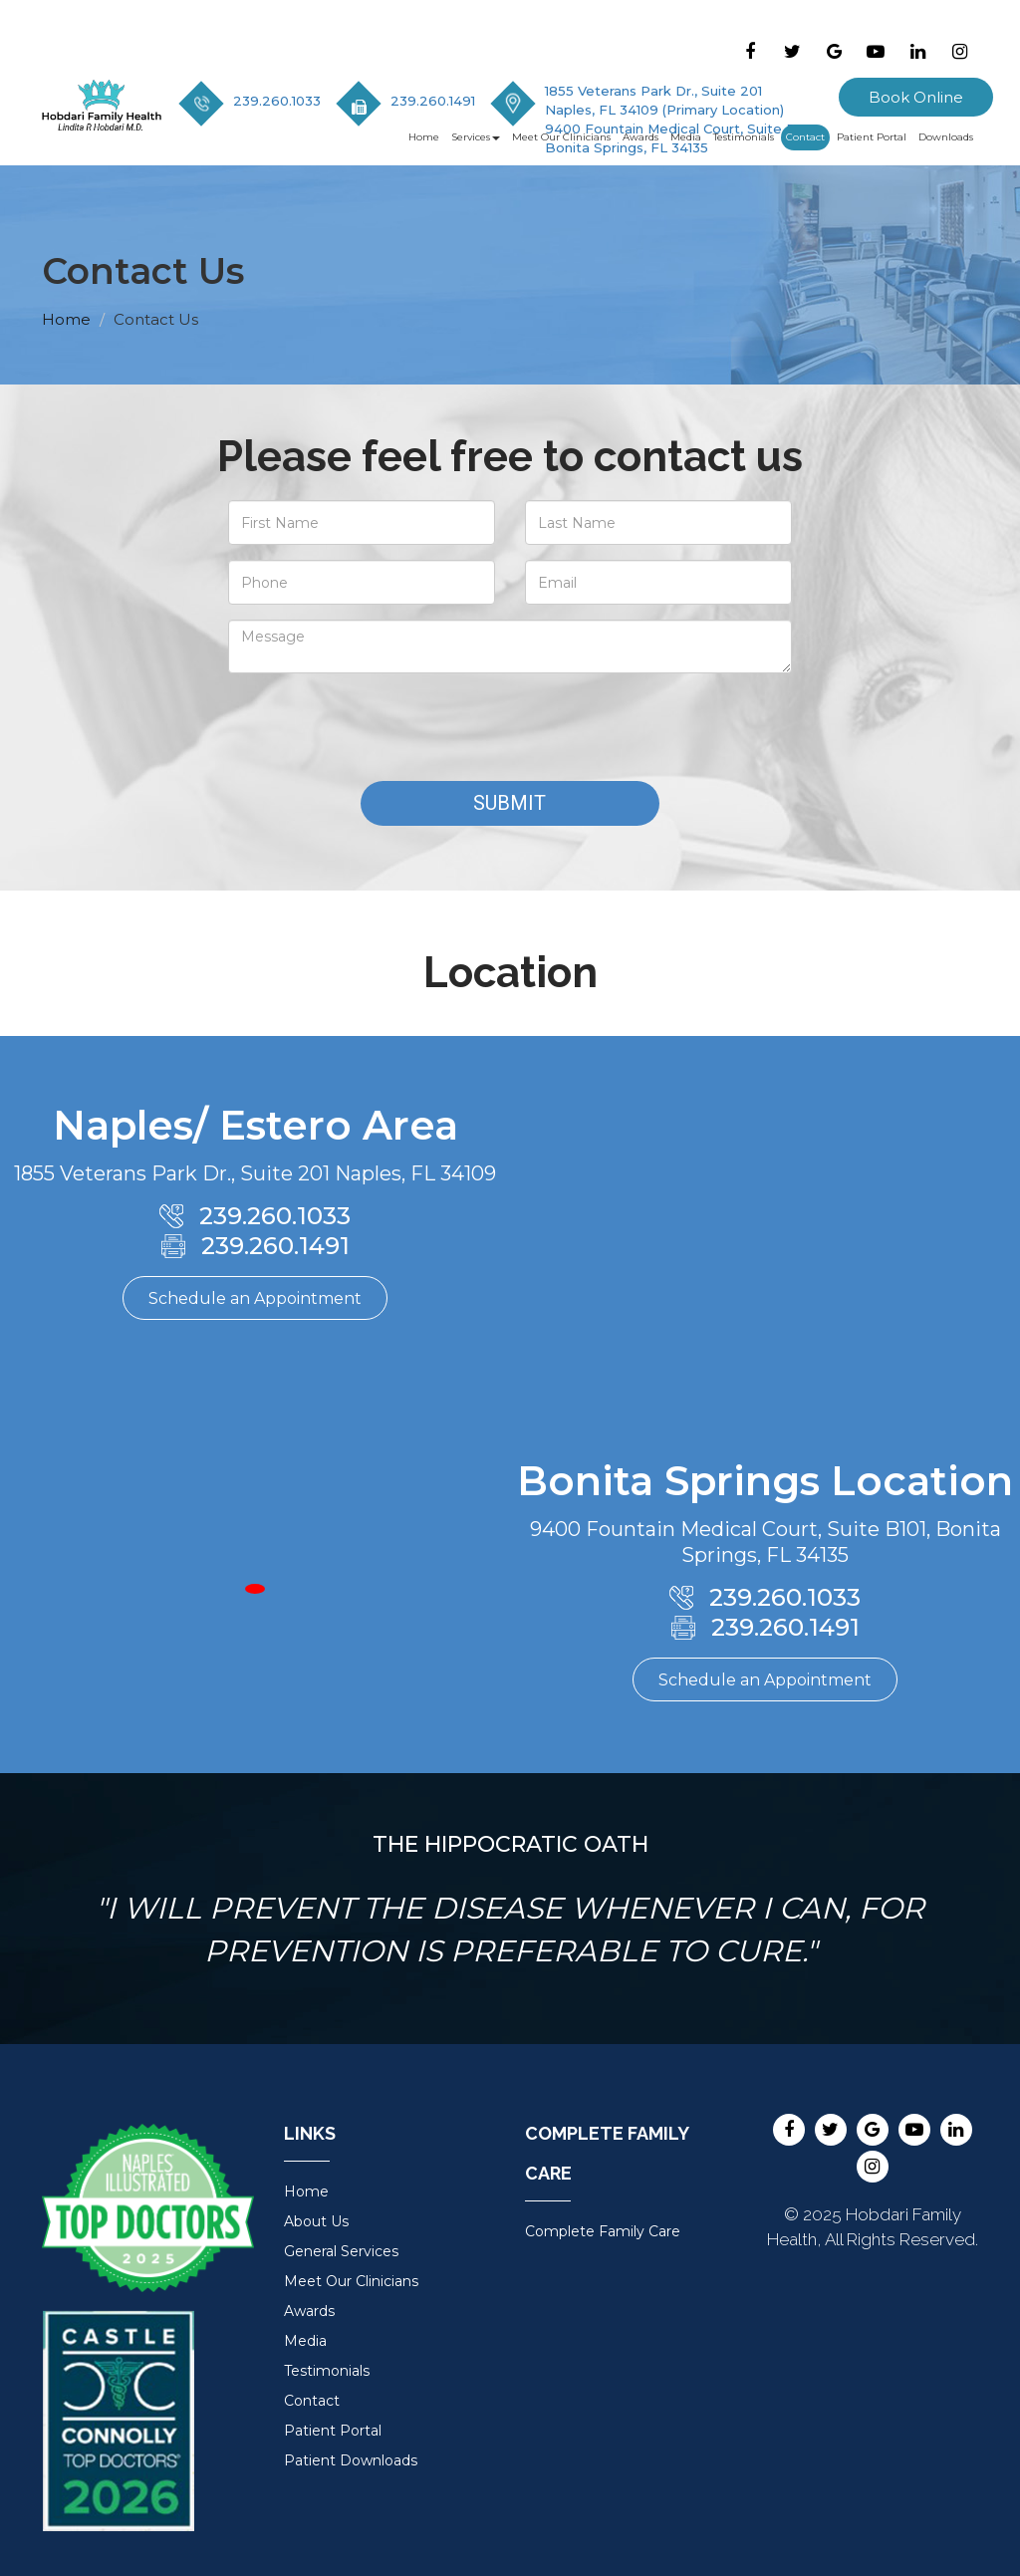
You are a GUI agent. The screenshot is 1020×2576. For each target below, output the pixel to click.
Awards (640, 136)
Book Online (916, 97)
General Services (341, 2251)
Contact (805, 136)
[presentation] (379, 727)
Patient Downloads (350, 2460)
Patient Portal (871, 136)
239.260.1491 (432, 101)
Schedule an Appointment (255, 1298)
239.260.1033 (277, 101)
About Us (316, 2221)
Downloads (945, 136)
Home (423, 136)
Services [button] (475, 136)
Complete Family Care (602, 2231)
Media (685, 136)
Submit (509, 803)
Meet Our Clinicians (561, 136)
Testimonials (743, 136)
